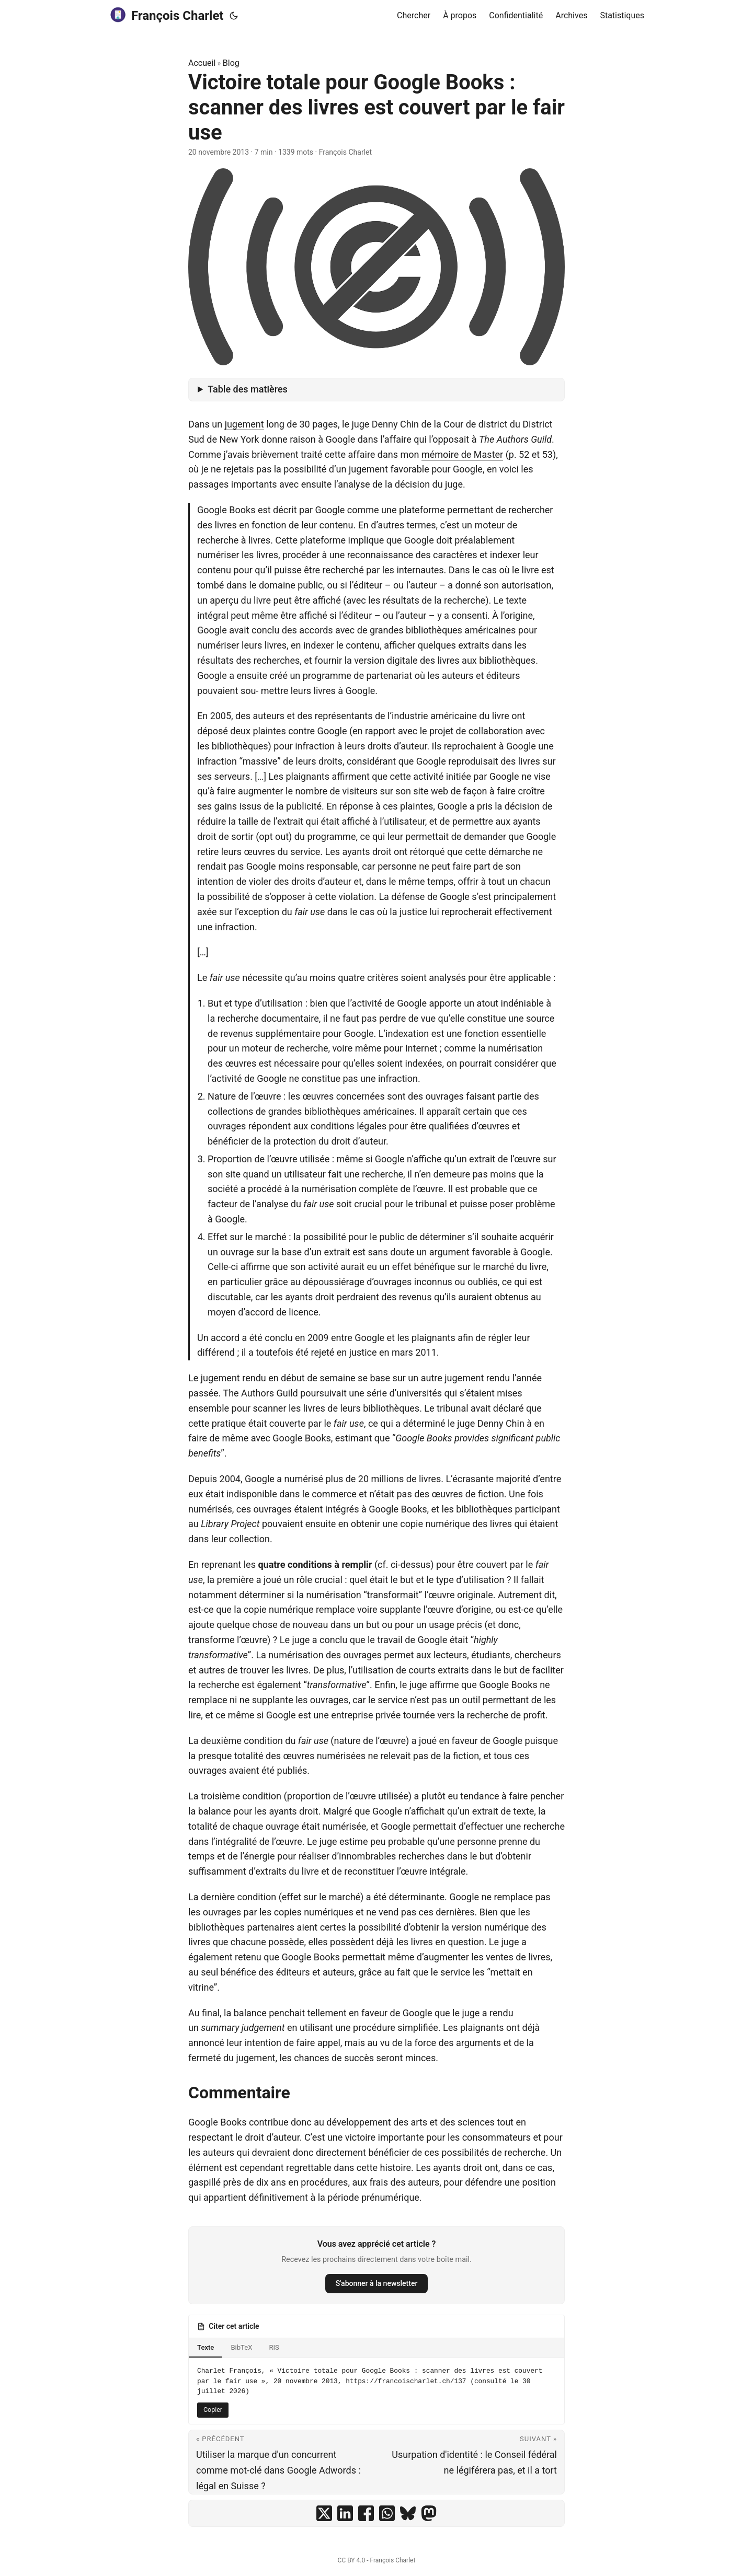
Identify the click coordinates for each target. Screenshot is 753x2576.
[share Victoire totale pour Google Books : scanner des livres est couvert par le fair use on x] (324, 2513)
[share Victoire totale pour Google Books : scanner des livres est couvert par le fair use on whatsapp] (387, 2513)
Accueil (201, 63)
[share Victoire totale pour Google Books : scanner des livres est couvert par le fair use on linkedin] (345, 2513)
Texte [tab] (205, 2347)
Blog (231, 63)
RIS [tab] (274, 2347)
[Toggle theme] (233, 15)
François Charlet (166, 15)
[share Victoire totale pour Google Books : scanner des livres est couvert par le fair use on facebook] (366, 2513)
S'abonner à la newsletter (377, 2283)
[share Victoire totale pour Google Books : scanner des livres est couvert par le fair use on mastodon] (429, 2513)
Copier (212, 2409)
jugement (244, 424)
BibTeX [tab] (241, 2347)
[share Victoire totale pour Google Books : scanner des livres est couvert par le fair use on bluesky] (408, 2513)
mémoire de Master (462, 454)
